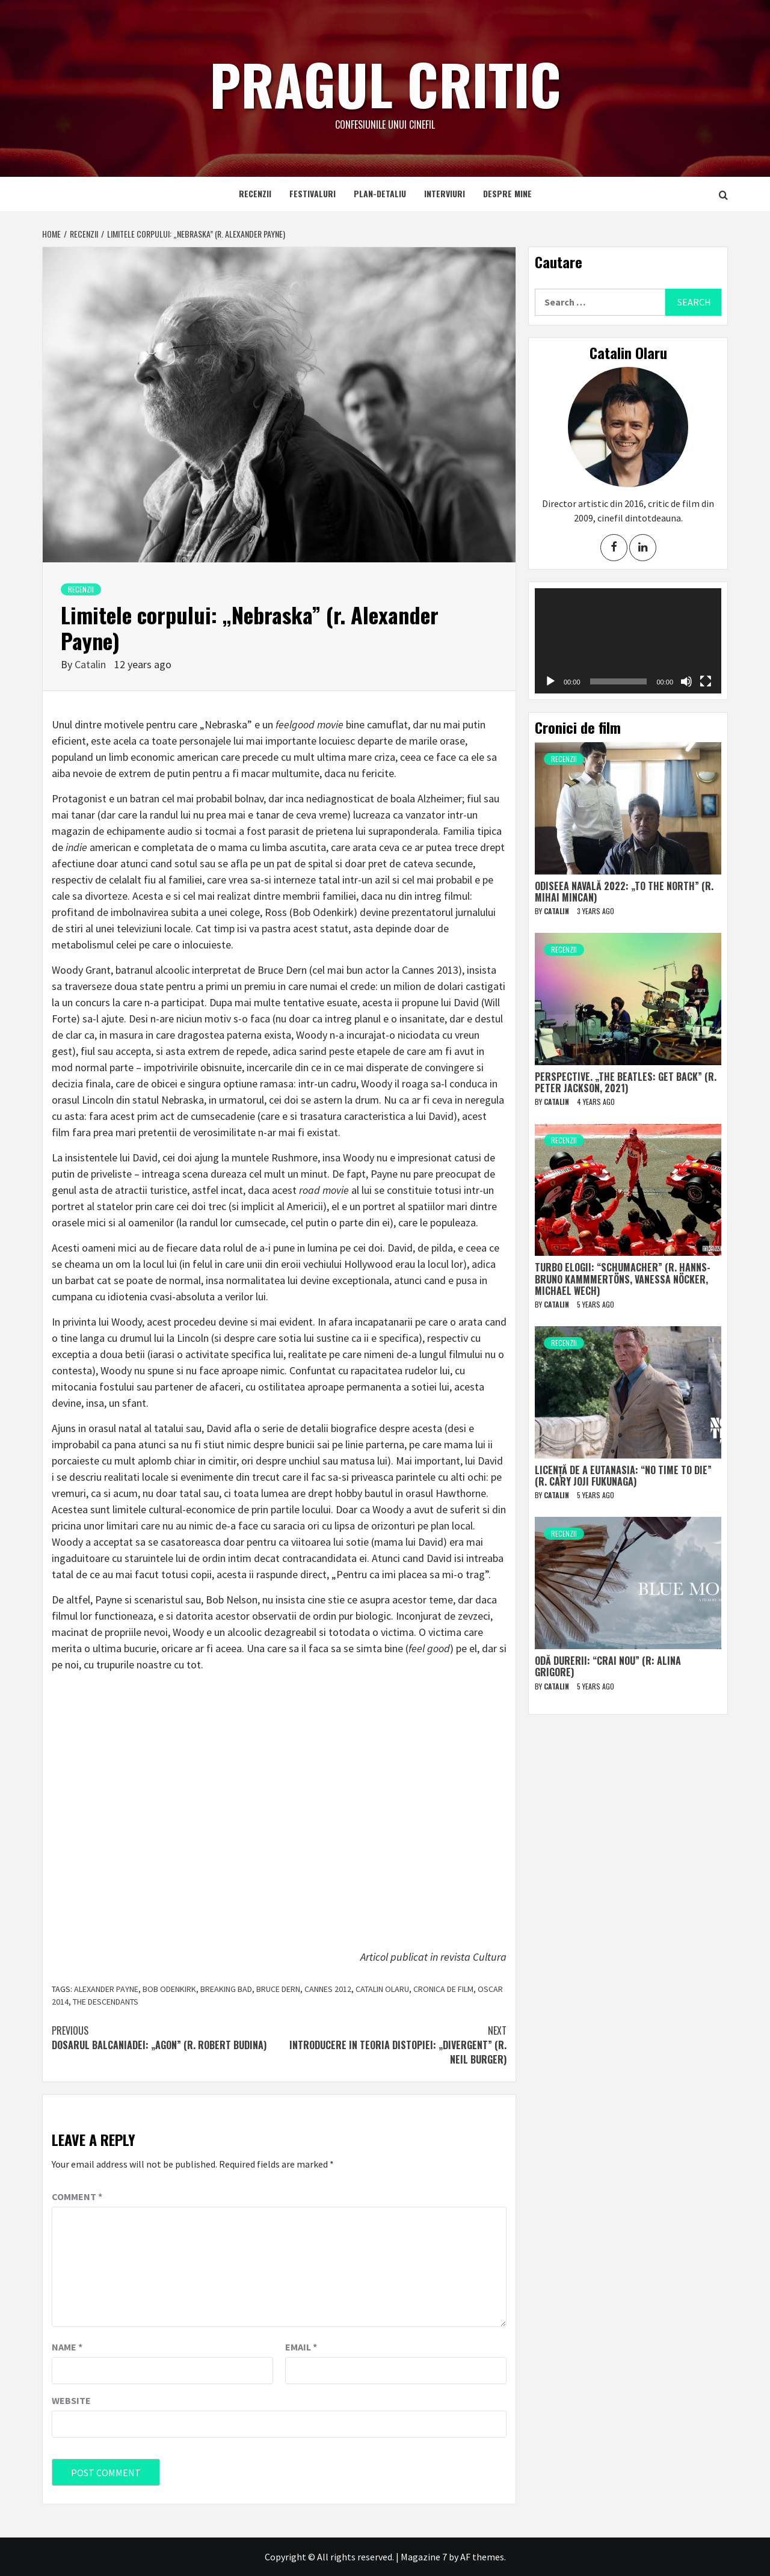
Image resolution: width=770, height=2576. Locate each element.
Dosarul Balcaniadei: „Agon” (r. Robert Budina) (165, 2037)
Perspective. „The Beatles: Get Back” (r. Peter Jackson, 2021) (625, 1082)
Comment (77, 2196)
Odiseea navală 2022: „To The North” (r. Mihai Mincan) (624, 892)
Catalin (91, 664)
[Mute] (686, 681)
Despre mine (507, 193)
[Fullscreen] (706, 681)
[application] (628, 640)
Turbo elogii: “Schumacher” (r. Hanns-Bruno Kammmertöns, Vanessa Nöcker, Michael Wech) (622, 1278)
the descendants (105, 2001)
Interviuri (444, 193)
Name (67, 2347)
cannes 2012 (327, 1989)
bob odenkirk (169, 1989)
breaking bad (226, 1989)
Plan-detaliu (380, 193)
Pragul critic (385, 81)
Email (301, 2347)
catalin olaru (382, 1989)
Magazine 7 (424, 2557)
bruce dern (278, 1989)
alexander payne (106, 1989)
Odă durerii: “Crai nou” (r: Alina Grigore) (608, 1666)
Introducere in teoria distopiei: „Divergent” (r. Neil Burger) (393, 2045)
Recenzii (255, 193)
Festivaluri (312, 193)
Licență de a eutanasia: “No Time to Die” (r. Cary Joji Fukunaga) (623, 1476)
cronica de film (443, 1989)
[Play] (550, 681)
